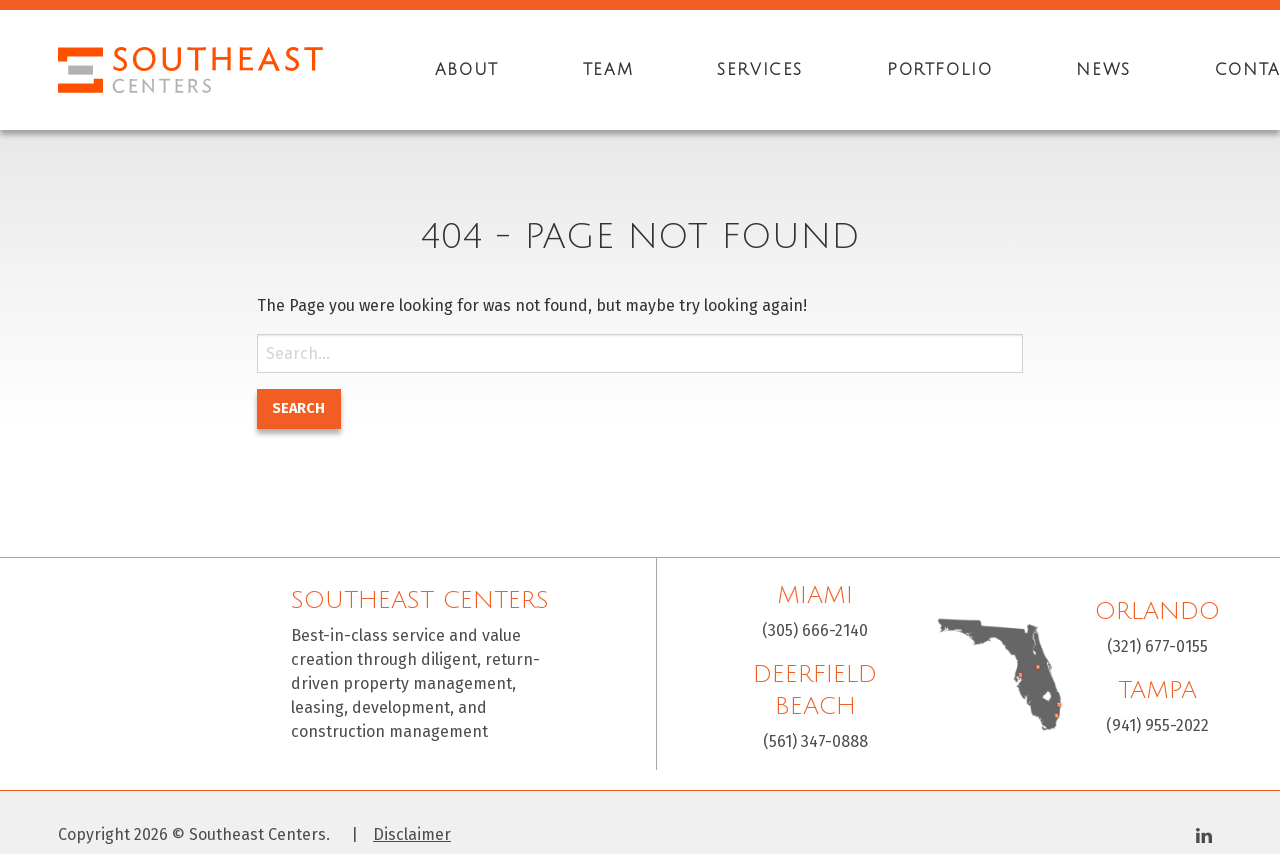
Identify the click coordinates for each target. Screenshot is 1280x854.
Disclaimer (412, 835)
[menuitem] (467, 70)
